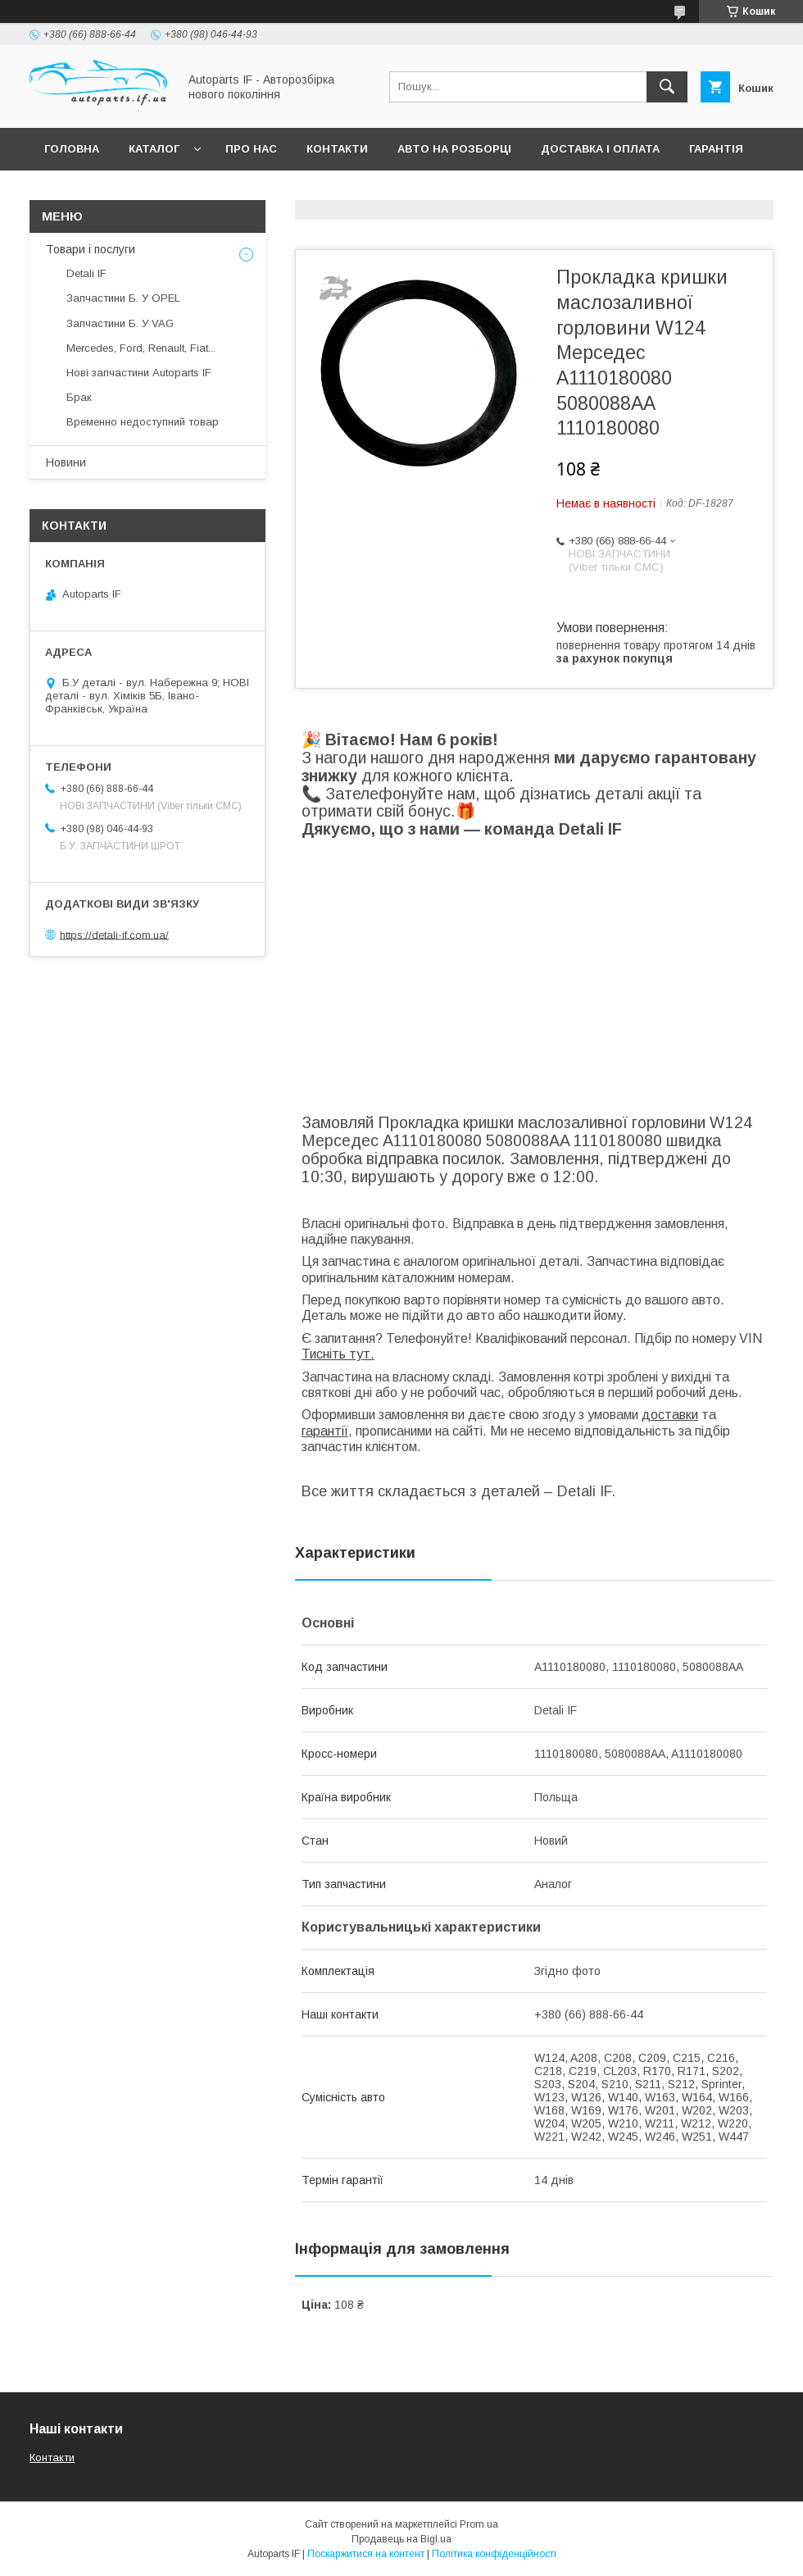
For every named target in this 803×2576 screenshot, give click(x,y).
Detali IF (86, 273)
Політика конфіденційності (494, 2554)
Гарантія (716, 149)
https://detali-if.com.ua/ (114, 934)
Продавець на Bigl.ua (401, 2539)
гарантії (325, 1431)
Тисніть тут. (338, 1354)
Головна (71, 149)
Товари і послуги (90, 249)
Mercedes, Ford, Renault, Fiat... (140, 348)
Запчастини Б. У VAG (120, 323)
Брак (79, 397)
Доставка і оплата (600, 149)
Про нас (251, 149)
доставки (670, 1415)
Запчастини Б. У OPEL (123, 298)
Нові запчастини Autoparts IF (138, 372)
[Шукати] (666, 86)
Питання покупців (102, 191)
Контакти (337, 149)
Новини (66, 462)
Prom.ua (479, 2524)
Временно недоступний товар (142, 422)
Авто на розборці (454, 149)
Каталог (154, 149)
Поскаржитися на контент (365, 2554)
